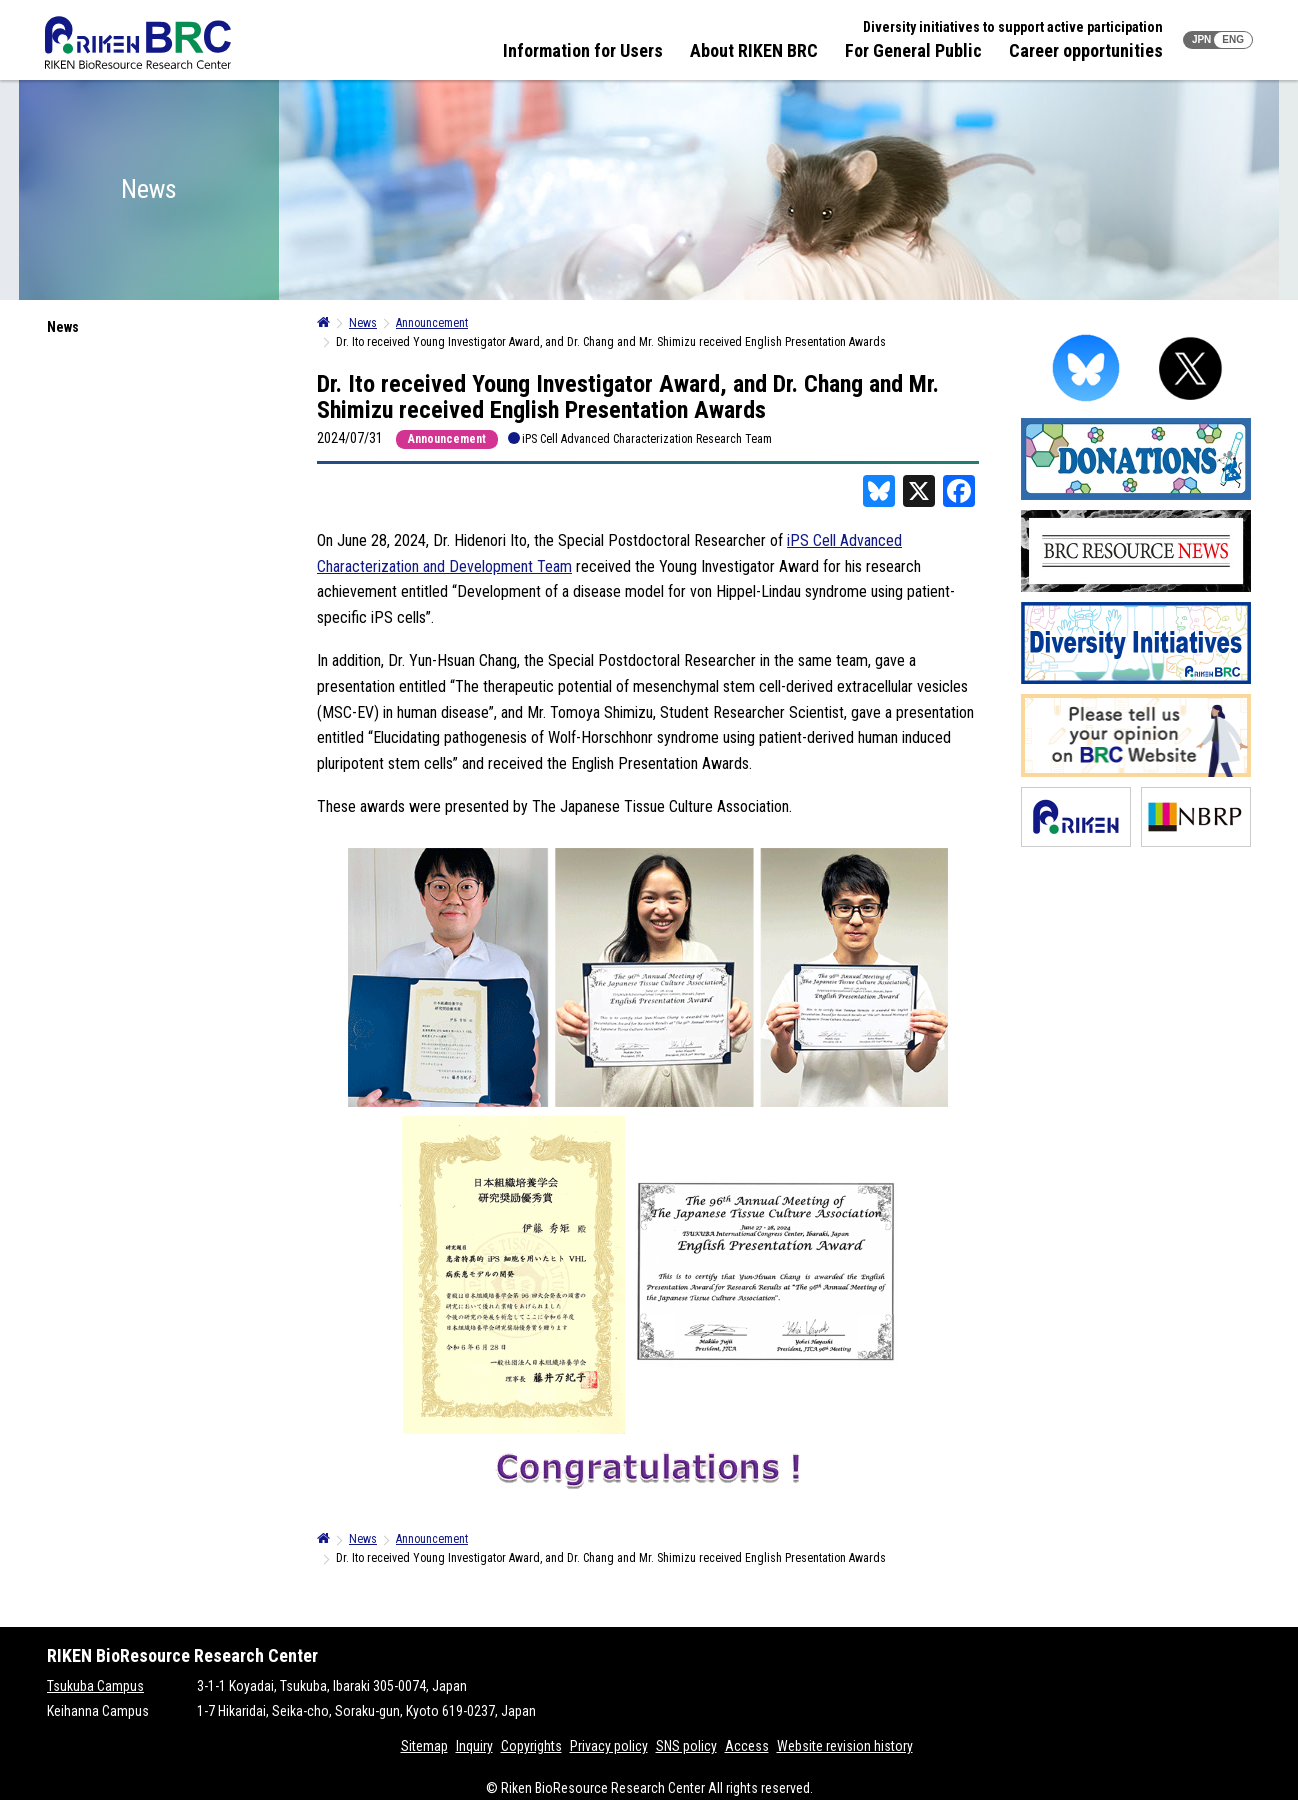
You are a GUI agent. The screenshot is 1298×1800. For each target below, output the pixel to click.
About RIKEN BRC (754, 50)
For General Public (913, 50)
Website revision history (845, 1746)
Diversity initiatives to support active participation (1013, 27)
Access (747, 1746)
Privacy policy (609, 1746)
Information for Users (583, 50)
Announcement (447, 439)
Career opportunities (1086, 50)
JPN (1201, 39)
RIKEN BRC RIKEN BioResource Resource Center (138, 42)
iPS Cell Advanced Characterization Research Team (647, 438)
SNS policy (686, 1746)
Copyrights (531, 1746)
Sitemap (424, 1746)
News (63, 327)
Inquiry (474, 1746)
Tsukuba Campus (95, 1686)
